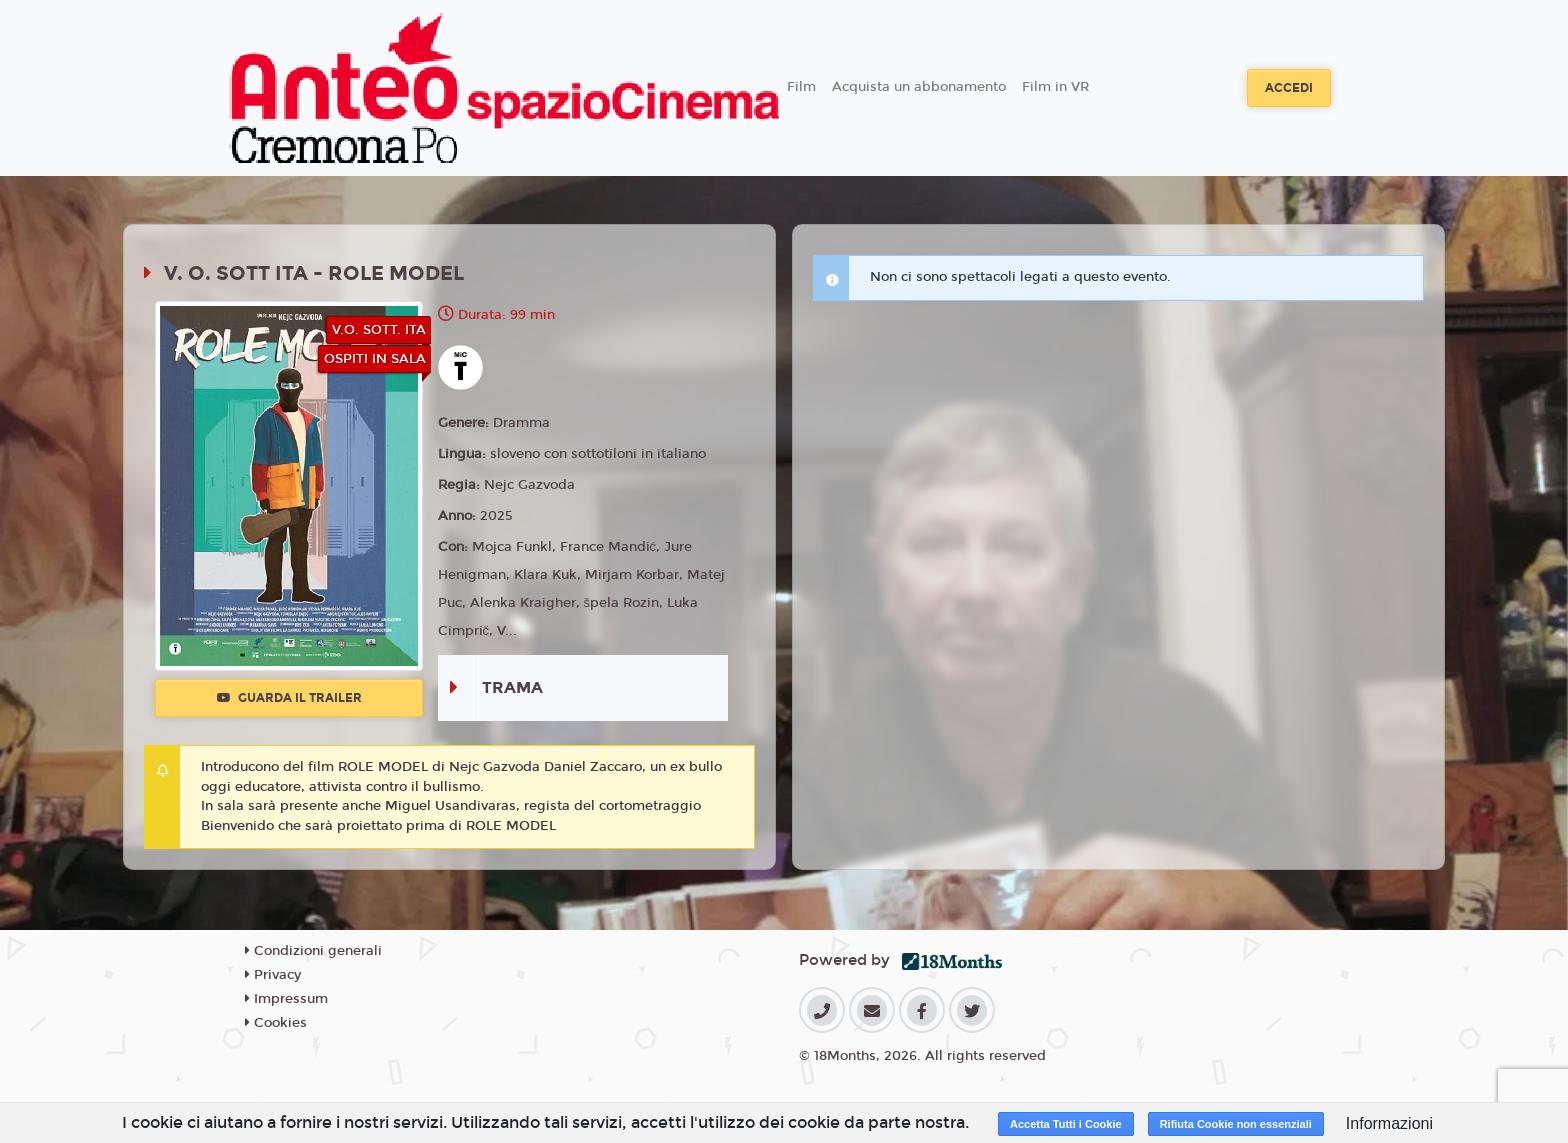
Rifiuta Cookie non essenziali (1236, 1124)
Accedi (1289, 88)
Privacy (273, 975)
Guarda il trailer (289, 698)
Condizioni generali (313, 951)
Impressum (286, 999)
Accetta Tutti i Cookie (1066, 1124)
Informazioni (1389, 1123)
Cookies (276, 1023)
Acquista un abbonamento (919, 87)
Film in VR (1055, 87)
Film (801, 87)
